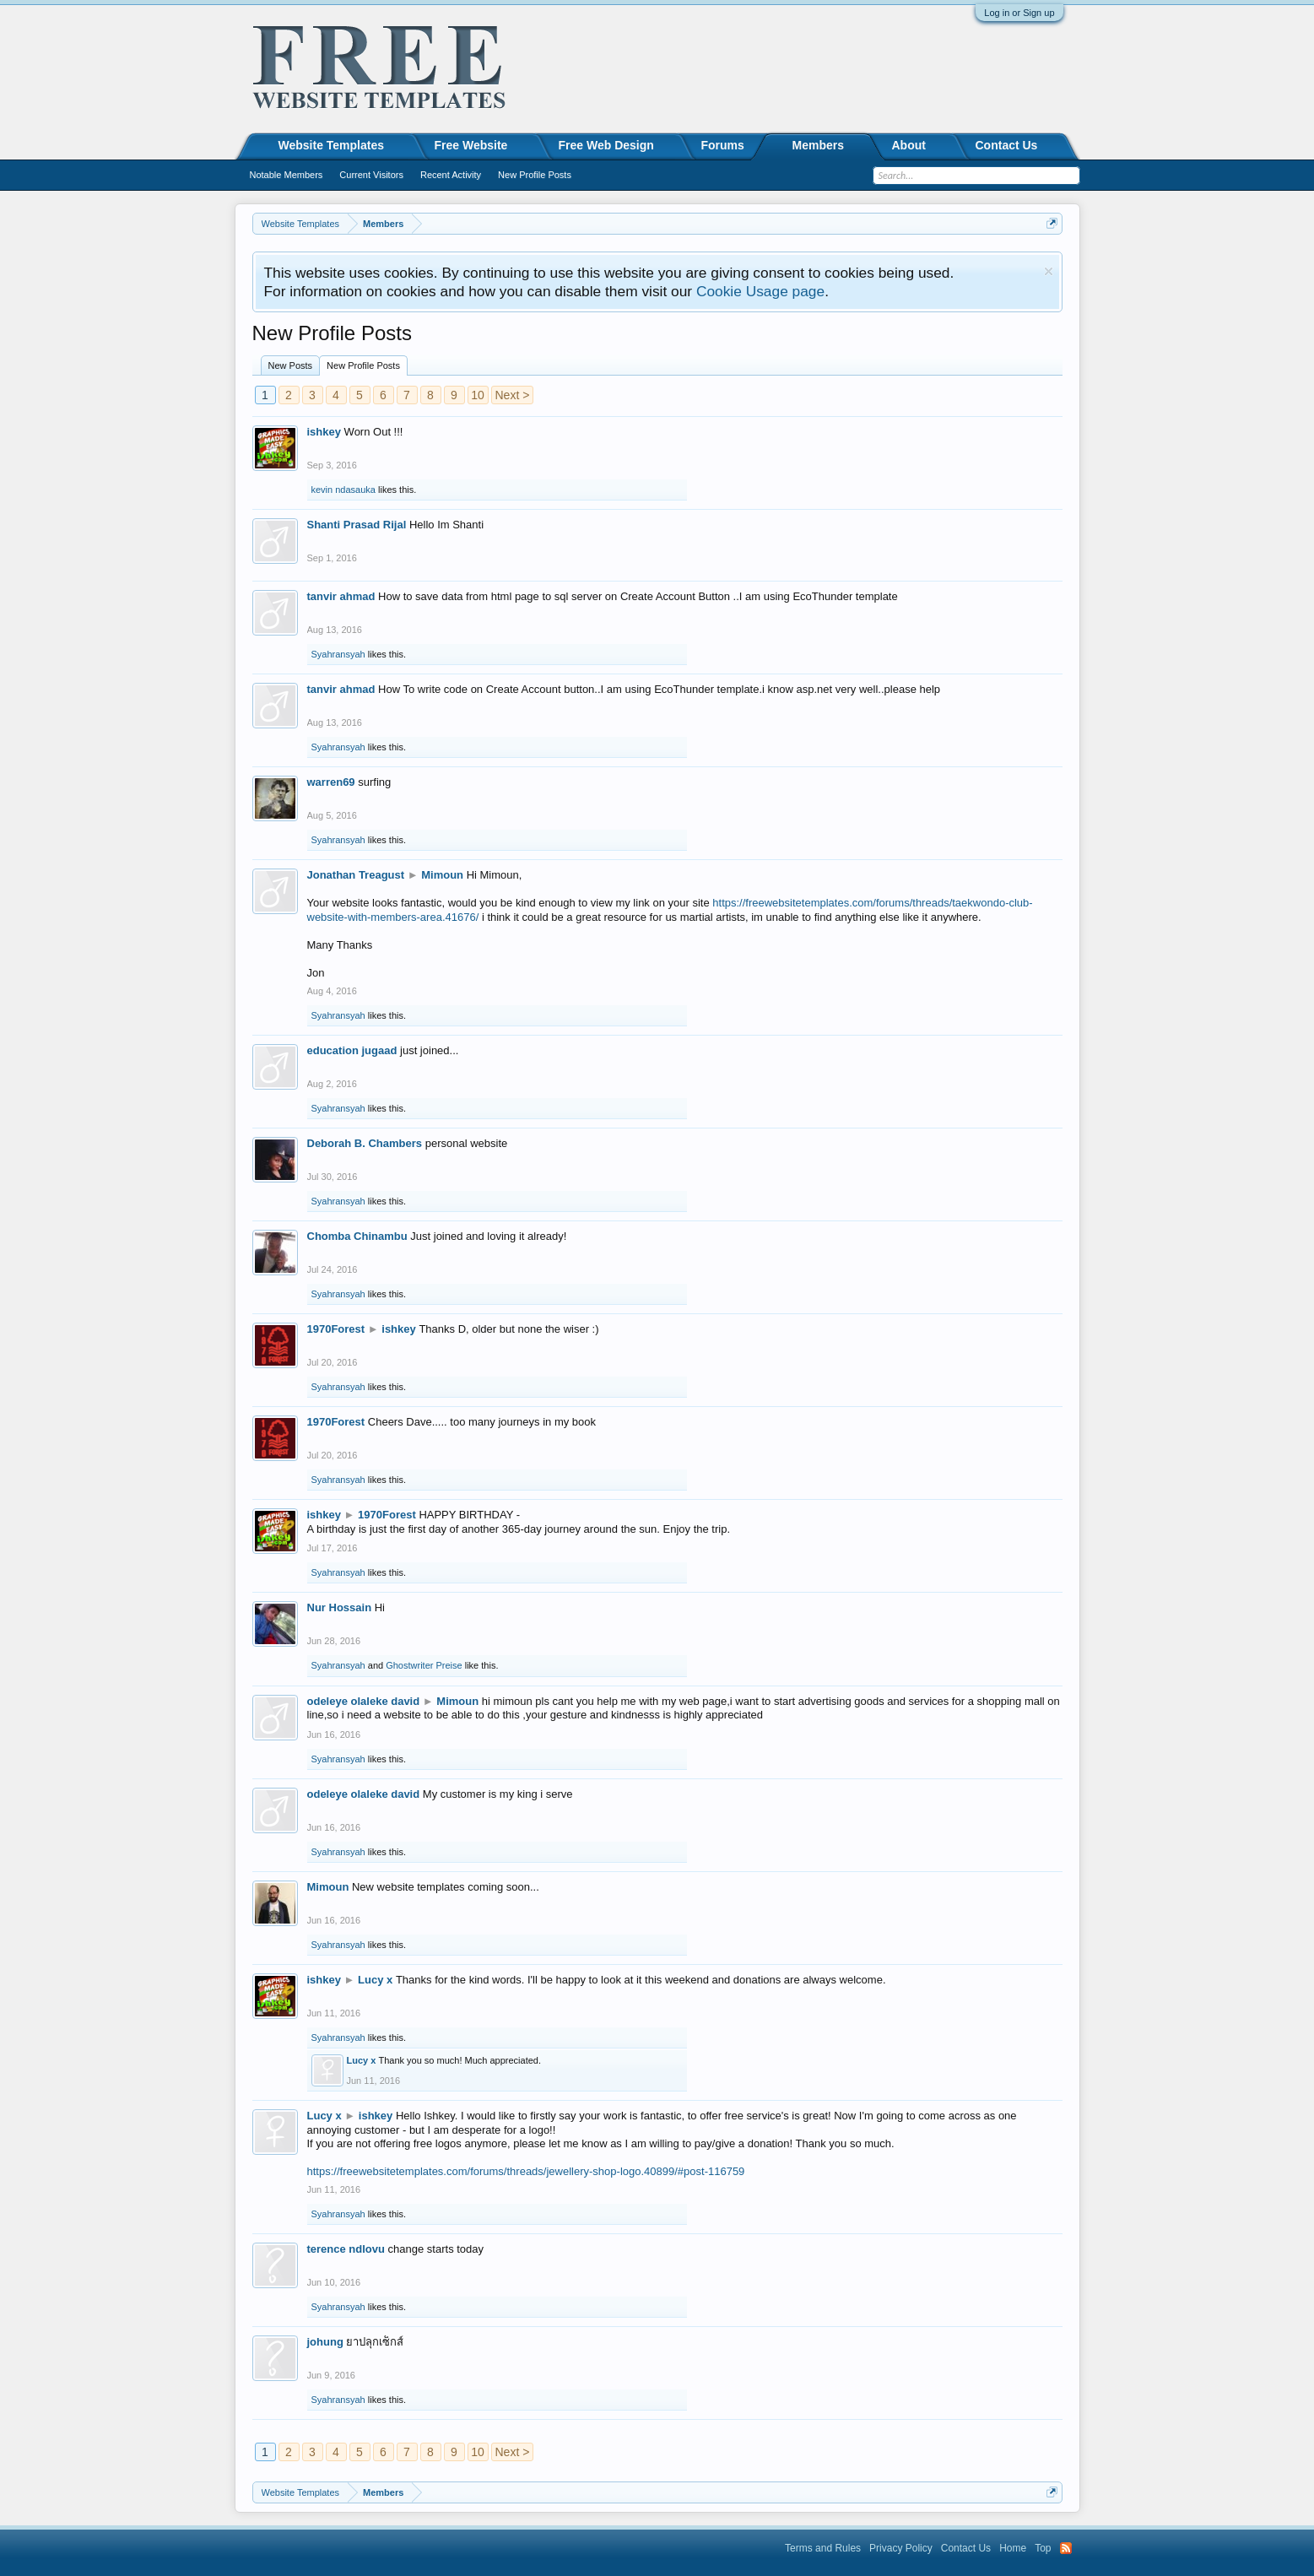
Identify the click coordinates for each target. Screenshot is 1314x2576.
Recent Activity (450, 175)
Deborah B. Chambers (365, 1143)
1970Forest (336, 1329)
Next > (512, 395)
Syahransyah (338, 654)
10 (477, 395)
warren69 (331, 782)
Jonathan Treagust (356, 875)
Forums (722, 145)
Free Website (471, 145)
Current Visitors (371, 175)
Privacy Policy (901, 2548)
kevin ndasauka (343, 489)
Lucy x (375, 1979)
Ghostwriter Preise (424, 1665)
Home (1012, 2548)
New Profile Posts (363, 365)
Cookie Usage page (760, 291)
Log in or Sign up (1019, 13)
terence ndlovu (346, 2249)
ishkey (324, 431)
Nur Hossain (339, 1607)
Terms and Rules (823, 2548)
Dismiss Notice (1048, 271)
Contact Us (1007, 145)
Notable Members (286, 175)
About (909, 145)
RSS (1066, 2548)
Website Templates (331, 145)
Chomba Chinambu (357, 1236)
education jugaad (352, 1050)
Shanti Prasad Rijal (357, 524)
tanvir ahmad (341, 596)
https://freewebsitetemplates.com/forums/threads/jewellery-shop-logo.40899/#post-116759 (526, 2171)
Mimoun (442, 875)
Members (818, 145)
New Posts (290, 365)
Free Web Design (606, 145)
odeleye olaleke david (363, 1701)
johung (325, 2341)
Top (1043, 2548)
